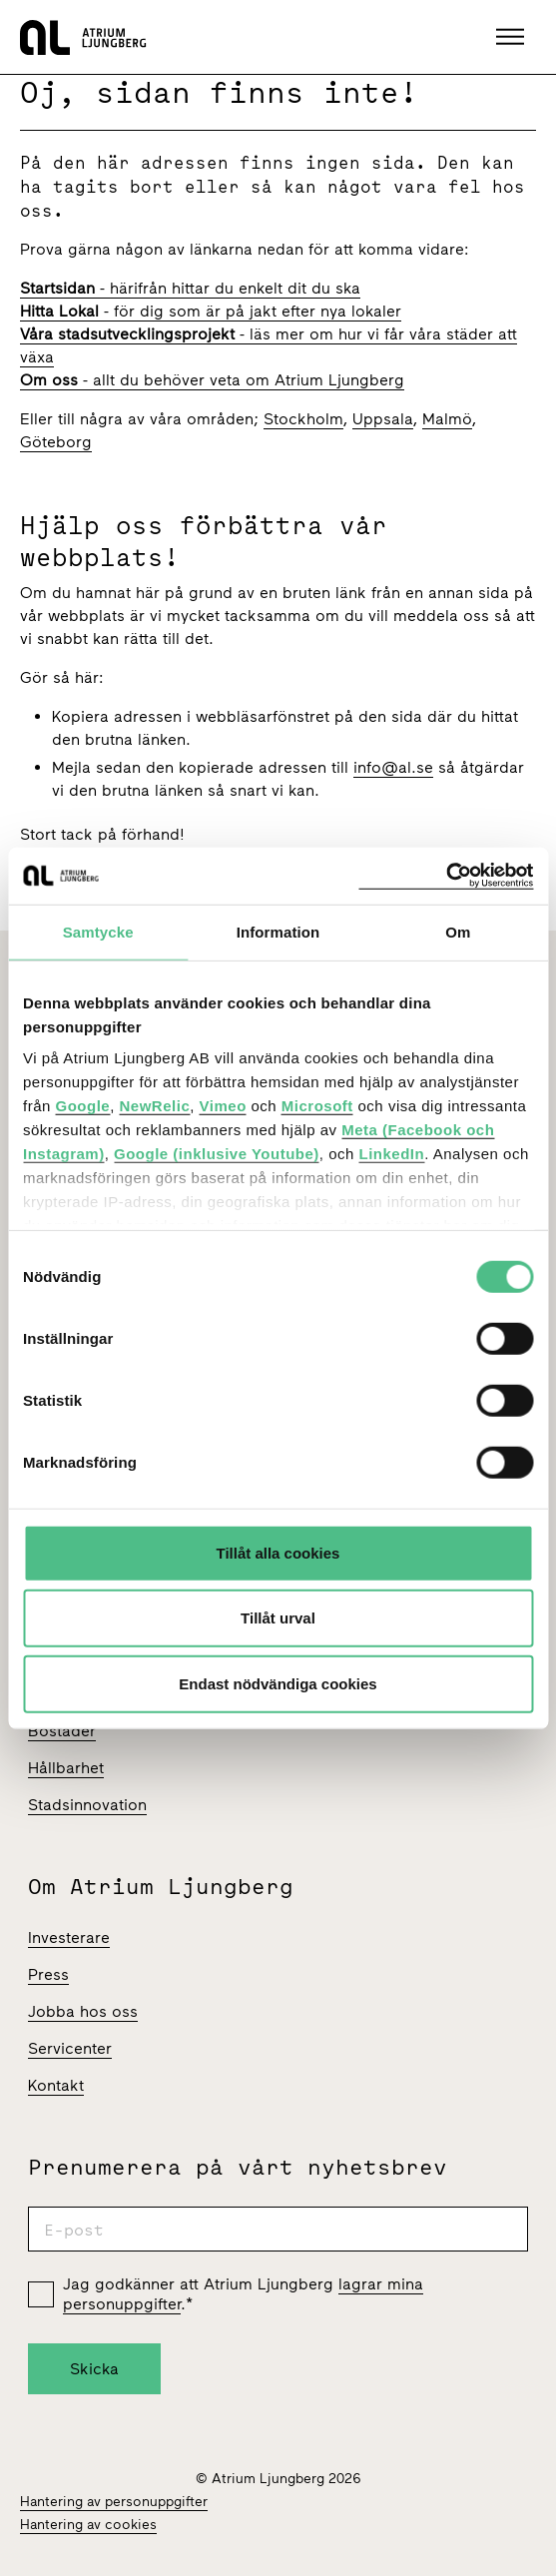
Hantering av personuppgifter (114, 2501)
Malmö (447, 418)
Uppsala (382, 418)
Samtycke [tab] (98, 931)
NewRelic (155, 1105)
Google (83, 1105)
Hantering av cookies (88, 2524)
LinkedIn (392, 1153)
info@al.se (393, 767)
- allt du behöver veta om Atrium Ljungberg (212, 379)
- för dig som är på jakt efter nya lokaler (210, 311)
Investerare (69, 1937)
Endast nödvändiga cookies (277, 1682)
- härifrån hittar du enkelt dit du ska (190, 288)
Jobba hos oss (83, 2011)
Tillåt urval (278, 1618)
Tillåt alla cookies (278, 1552)
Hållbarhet (66, 1767)
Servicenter (70, 2048)
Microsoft (317, 1105)
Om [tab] (457, 931)
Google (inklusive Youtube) (216, 1153)
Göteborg (56, 441)
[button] (512, 37)
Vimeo (223, 1105)
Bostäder (62, 1730)
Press (48, 1974)
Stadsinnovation (87, 1804)
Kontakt (56, 2085)
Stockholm (303, 418)
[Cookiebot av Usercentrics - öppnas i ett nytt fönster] (445, 876)
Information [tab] (278, 931)
